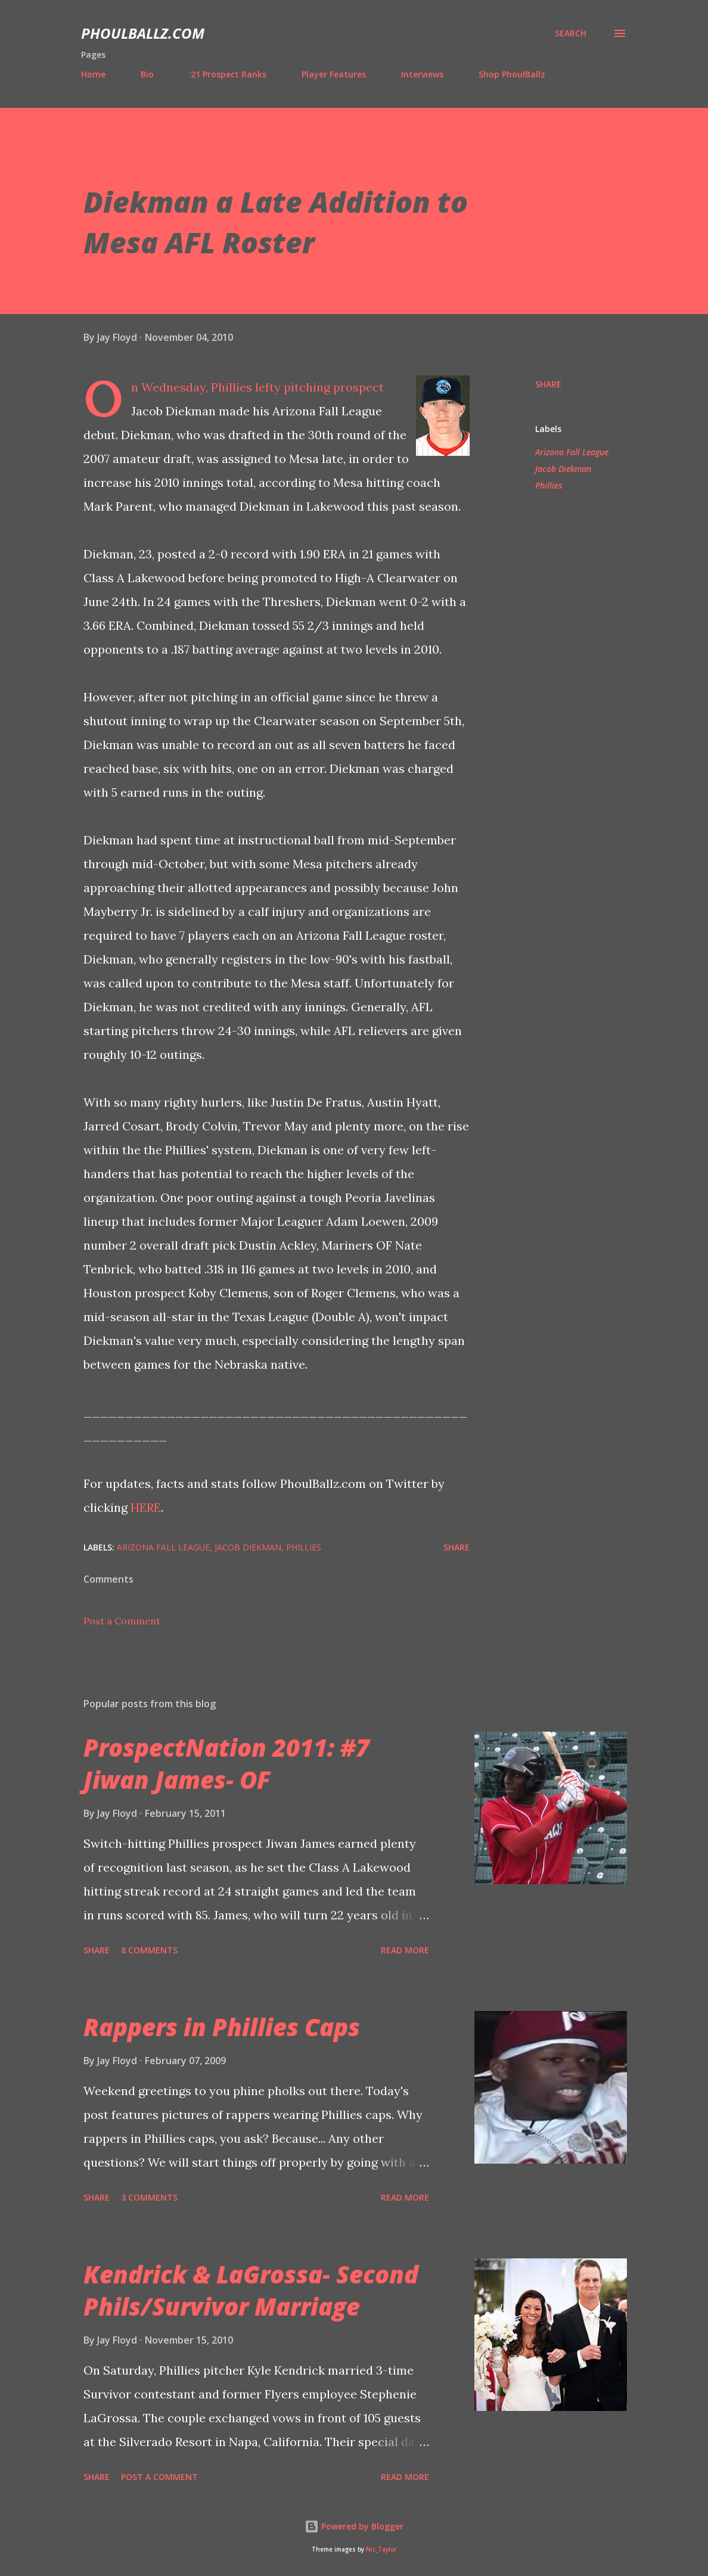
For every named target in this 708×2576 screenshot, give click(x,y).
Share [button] (548, 384)
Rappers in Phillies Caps (221, 2027)
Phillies (548, 485)
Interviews (422, 74)
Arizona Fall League (571, 452)
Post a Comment (121, 1621)
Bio (147, 74)
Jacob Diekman (563, 468)
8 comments (149, 1950)
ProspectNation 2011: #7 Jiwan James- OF (226, 1763)
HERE (146, 1507)
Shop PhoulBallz (512, 74)
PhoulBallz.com (142, 33)
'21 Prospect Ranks (227, 74)
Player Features (334, 74)
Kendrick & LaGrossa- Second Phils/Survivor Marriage (250, 2290)
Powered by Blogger (354, 2526)
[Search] (570, 33)
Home (93, 74)
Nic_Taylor (381, 2549)
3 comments (149, 2197)
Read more (405, 1950)
